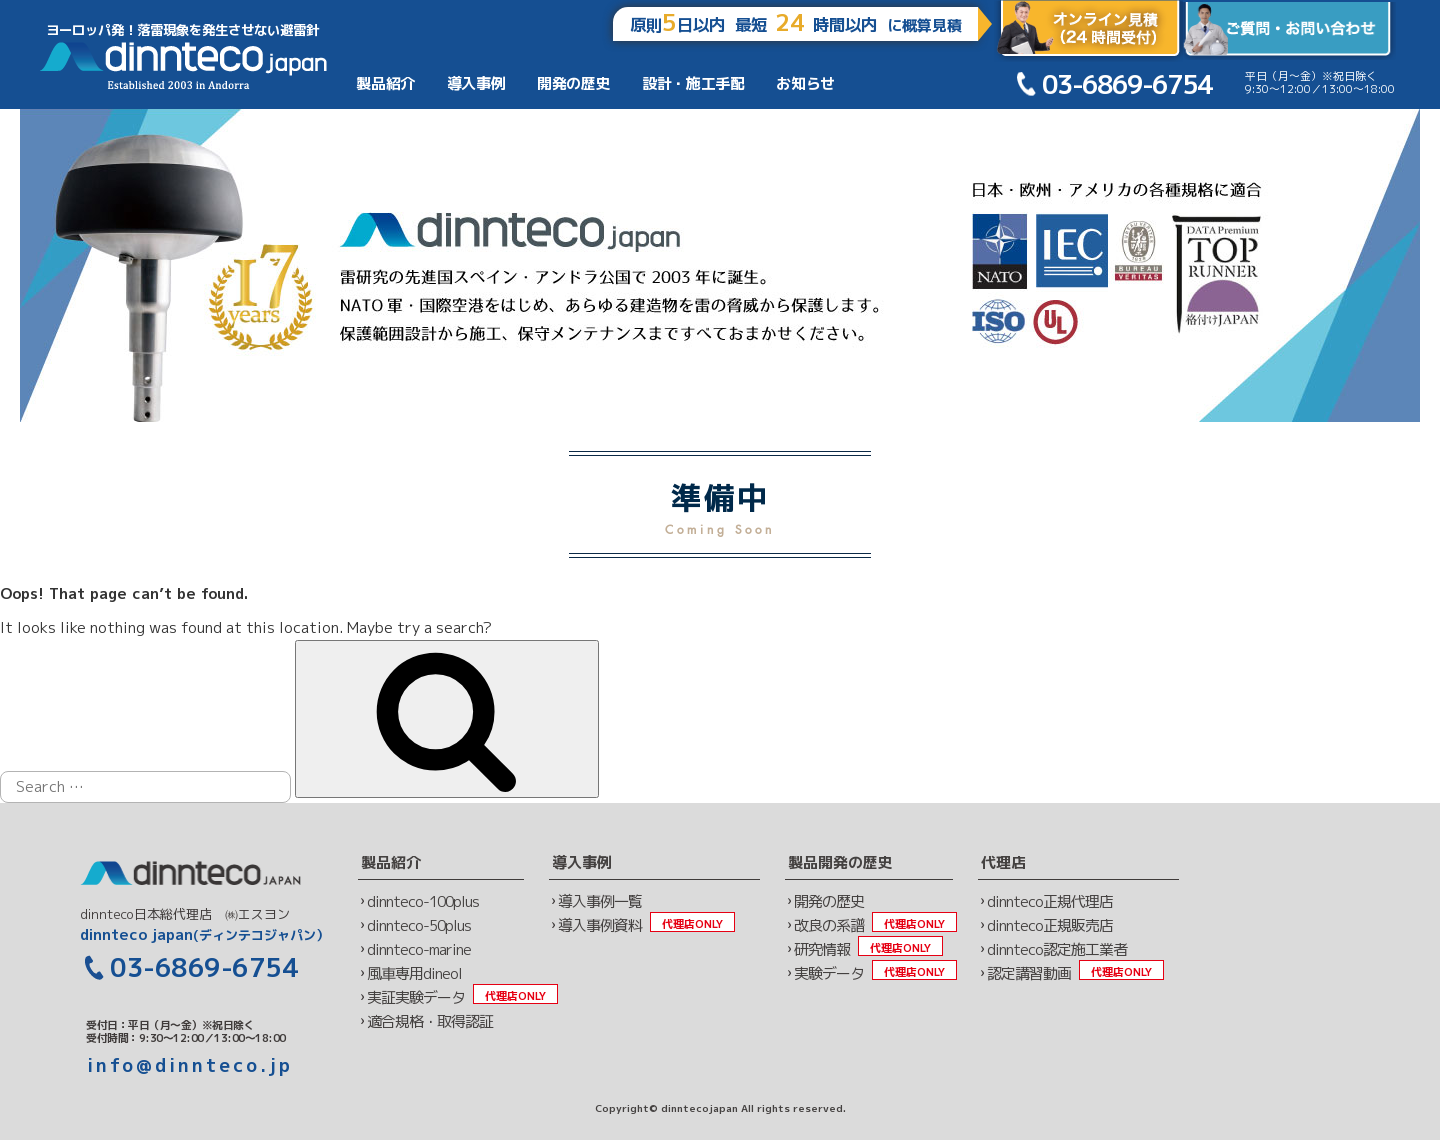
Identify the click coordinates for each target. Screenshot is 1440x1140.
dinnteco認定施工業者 (1057, 949)
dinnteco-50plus (419, 925)
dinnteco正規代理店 (1050, 901)
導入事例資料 (600, 925)
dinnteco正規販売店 (1050, 925)
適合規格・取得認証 (430, 1021)
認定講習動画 (1029, 973)
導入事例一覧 (600, 901)
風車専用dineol (414, 973)
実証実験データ (416, 997)
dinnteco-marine (419, 949)
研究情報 (822, 949)
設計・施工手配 (693, 83)
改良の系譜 (829, 925)
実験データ (829, 973)
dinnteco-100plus (423, 901)
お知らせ (805, 83)
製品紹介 (385, 83)
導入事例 (476, 83)
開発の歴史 (573, 83)
